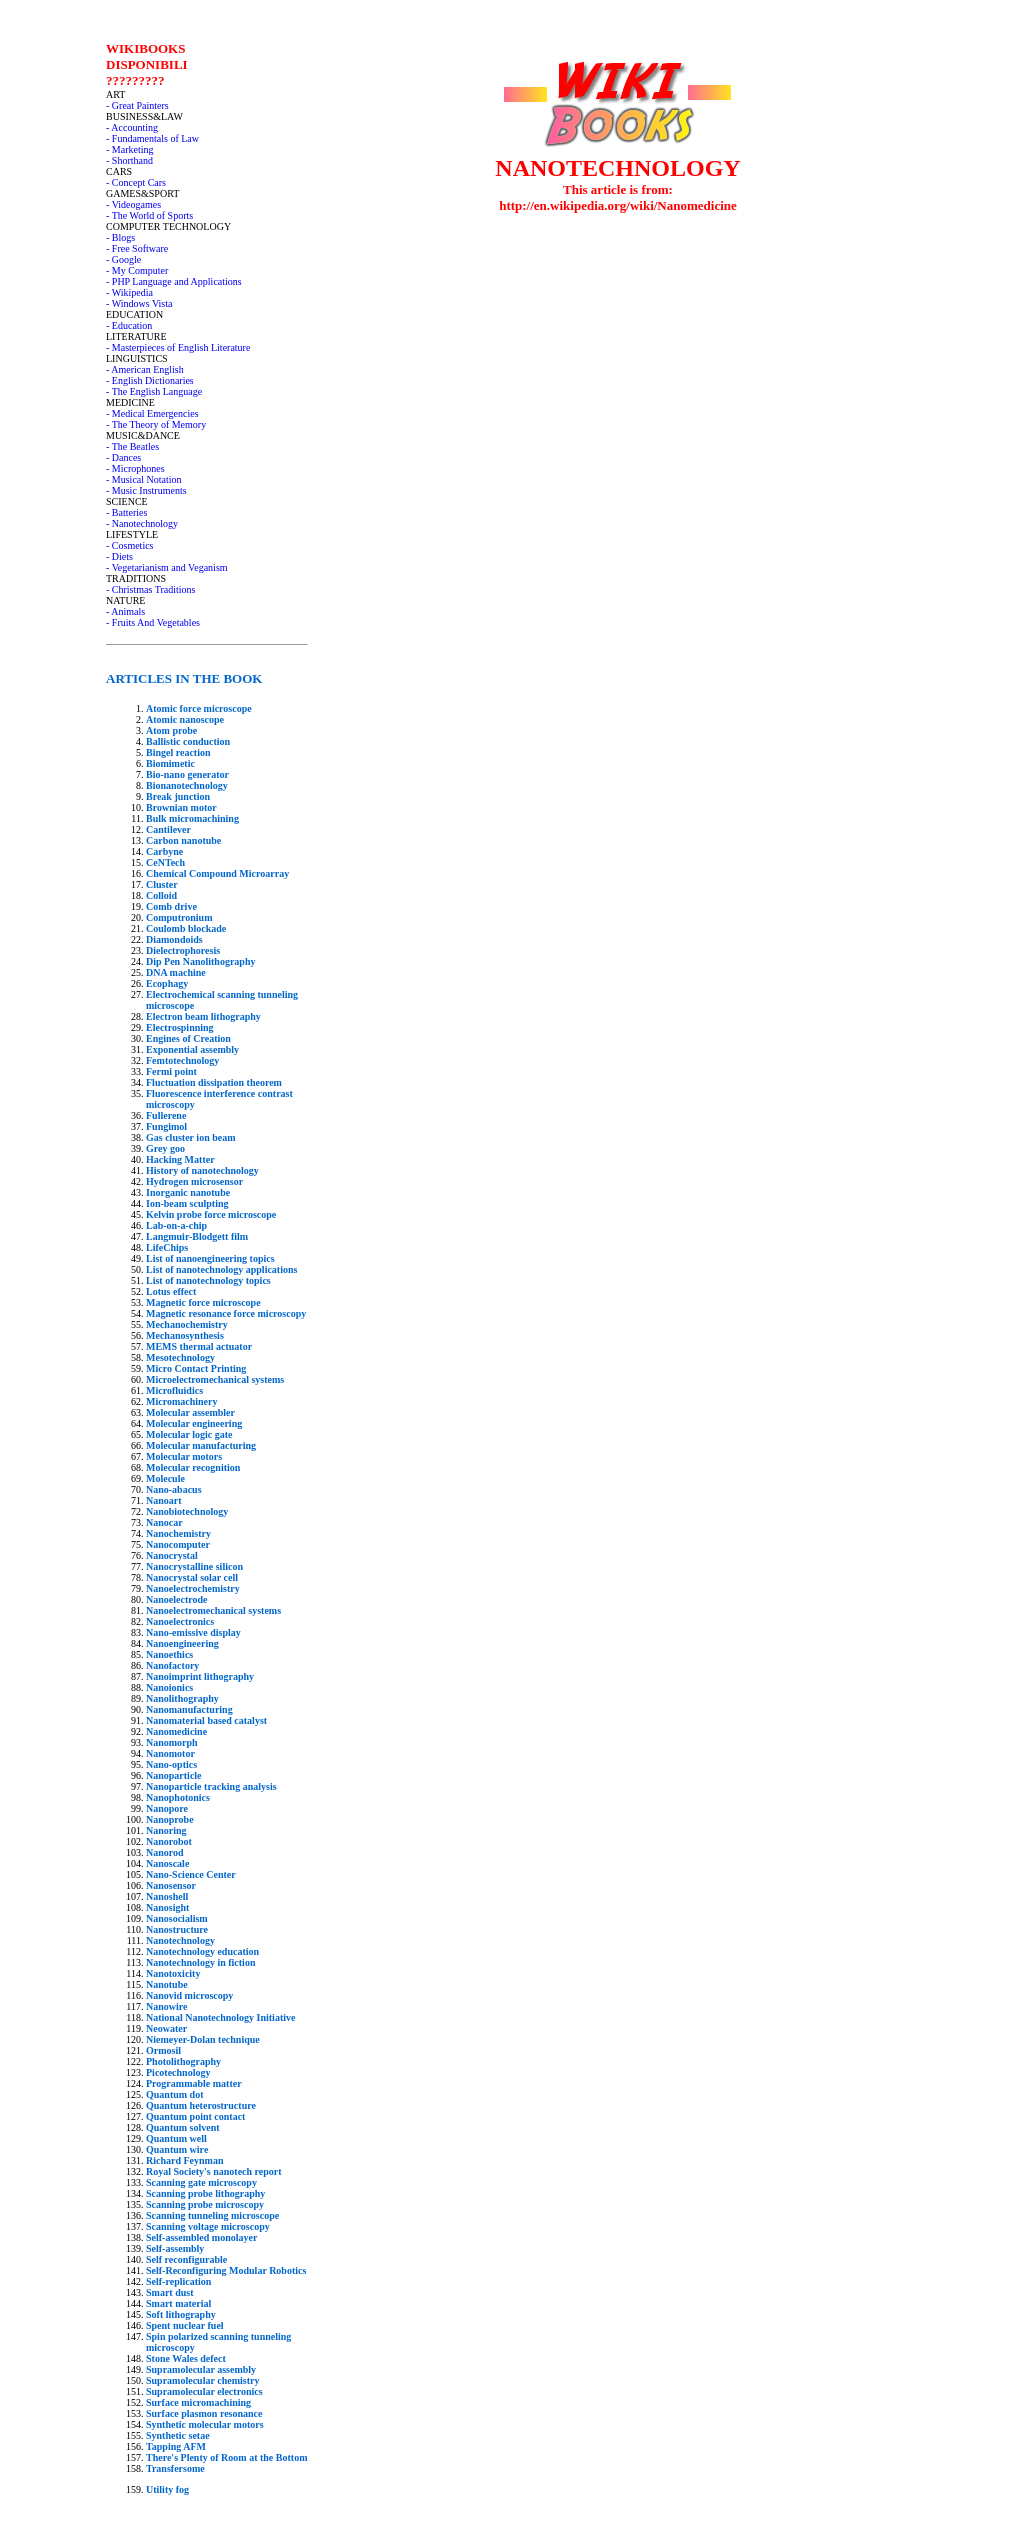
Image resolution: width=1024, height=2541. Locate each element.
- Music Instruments (146, 490)
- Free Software (137, 248)
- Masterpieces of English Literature (178, 347)
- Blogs (120, 237)
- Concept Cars (136, 182)
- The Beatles (132, 446)
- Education (129, 325)
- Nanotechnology (142, 523)
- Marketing (130, 149)
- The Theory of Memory (156, 424)
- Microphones (135, 468)
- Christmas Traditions (150, 589)
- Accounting (132, 127)
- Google (123, 259)
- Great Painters (137, 105)
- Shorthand (129, 160)
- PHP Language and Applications (174, 281)
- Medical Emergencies (152, 413)
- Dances (123, 457)
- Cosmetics (130, 545)
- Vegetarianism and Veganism (167, 567)
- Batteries (126, 512)
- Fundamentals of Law (152, 138)
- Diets (119, 556)
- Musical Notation (144, 479)
